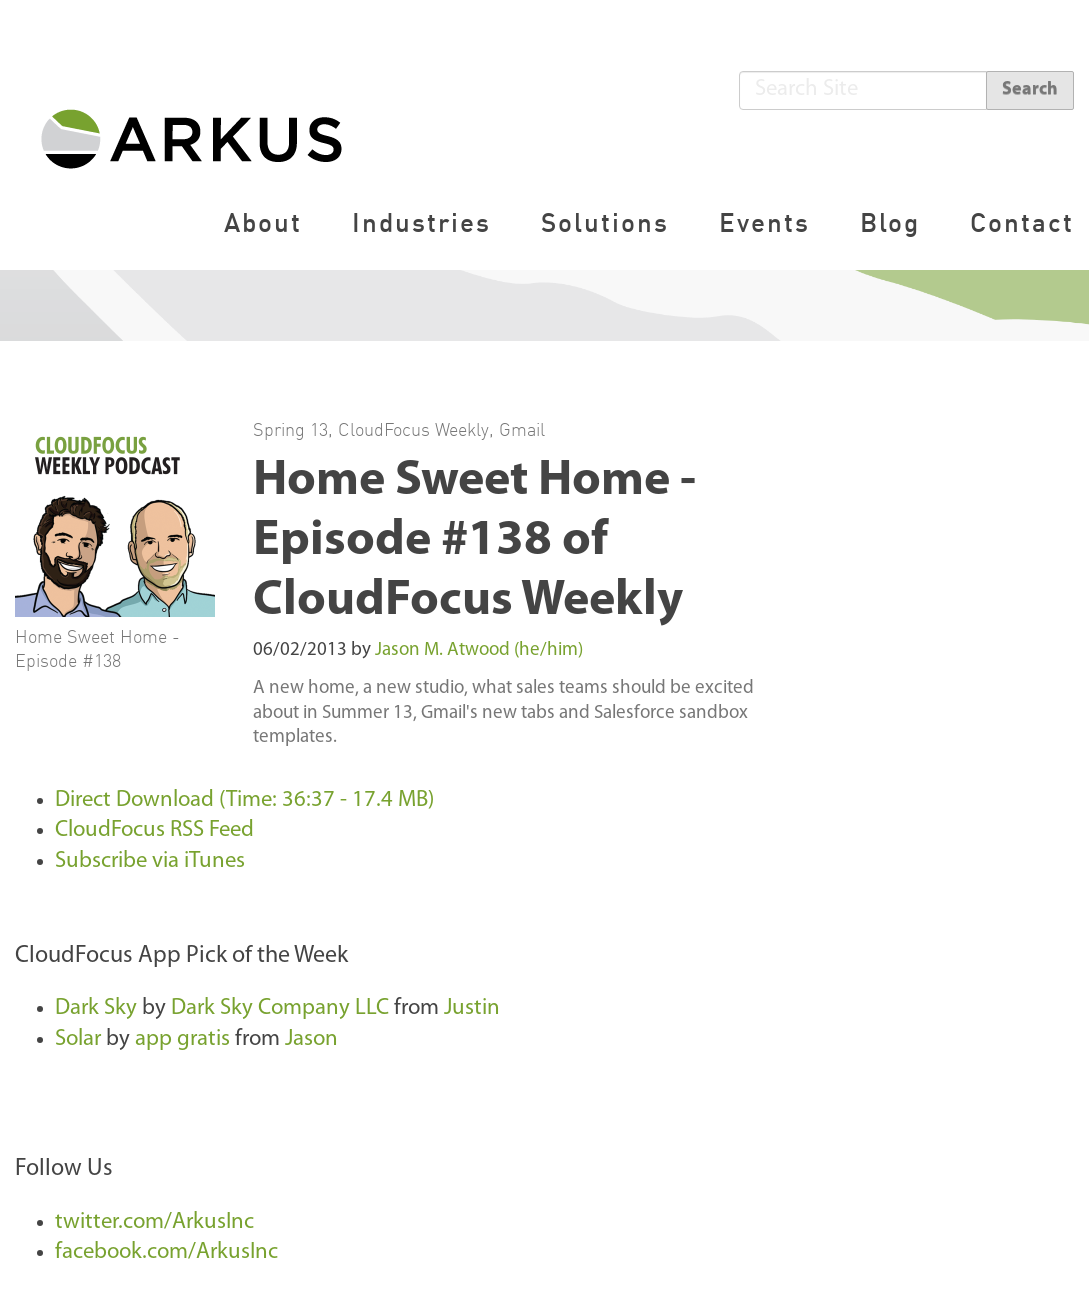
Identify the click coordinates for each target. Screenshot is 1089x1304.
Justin (472, 1008)
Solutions (605, 222)
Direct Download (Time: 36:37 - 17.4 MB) (244, 800)
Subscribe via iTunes (150, 861)
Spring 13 (290, 429)
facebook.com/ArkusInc (166, 1252)
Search (1030, 89)
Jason (311, 1039)
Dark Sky (96, 1008)
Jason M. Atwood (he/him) (479, 650)
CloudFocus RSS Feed (154, 830)
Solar (78, 1039)
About (263, 222)
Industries (421, 222)
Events (764, 222)
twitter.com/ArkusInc (154, 1222)
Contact (1022, 222)
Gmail (522, 429)
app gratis (182, 1039)
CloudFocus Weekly (413, 429)
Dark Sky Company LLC (280, 1008)
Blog (890, 222)
